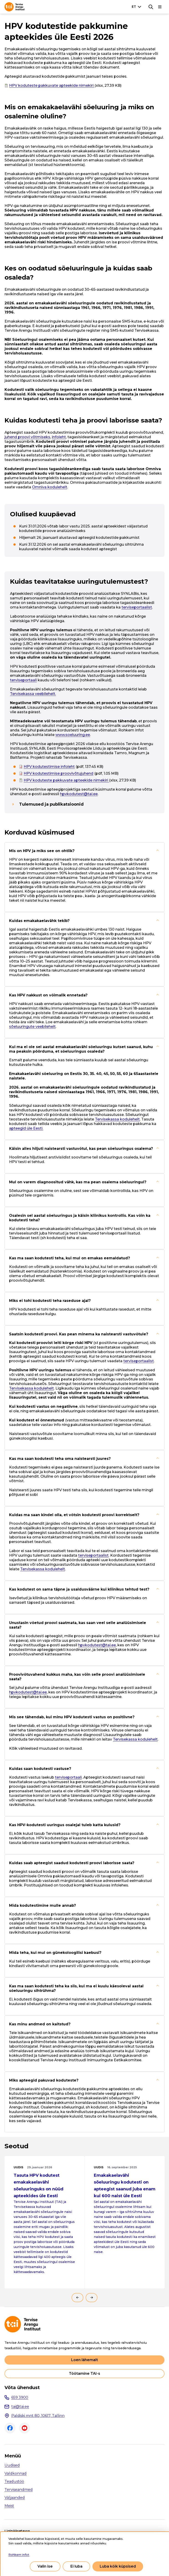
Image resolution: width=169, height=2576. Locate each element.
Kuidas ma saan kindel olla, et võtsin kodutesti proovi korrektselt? (74, 1515)
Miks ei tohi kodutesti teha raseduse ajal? (50, 1300)
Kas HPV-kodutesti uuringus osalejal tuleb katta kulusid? (64, 1825)
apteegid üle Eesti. (26, 1128)
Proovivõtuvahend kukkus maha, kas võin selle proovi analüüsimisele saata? (77, 1676)
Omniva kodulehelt (49, 487)
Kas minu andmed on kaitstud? (39, 2024)
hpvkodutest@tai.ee (97, 1645)
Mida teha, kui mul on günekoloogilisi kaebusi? (55, 1952)
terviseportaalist (137, 607)
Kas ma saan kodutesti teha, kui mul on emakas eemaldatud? (69, 1258)
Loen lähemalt (84, 2360)
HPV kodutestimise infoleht (49, 766)
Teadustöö (14, 2481)
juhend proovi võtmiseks (27, 437)
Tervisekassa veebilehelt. (33, 694)
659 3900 (19, 2397)
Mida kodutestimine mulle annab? (42, 1905)
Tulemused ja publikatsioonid (51, 804)
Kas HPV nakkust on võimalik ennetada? (48, 995)
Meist (9, 2506)
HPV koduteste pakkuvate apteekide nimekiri (51, 85)
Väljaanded (15, 2497)
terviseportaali (23, 680)
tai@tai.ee (20, 2406)
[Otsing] (150, 6)
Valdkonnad (16, 2473)
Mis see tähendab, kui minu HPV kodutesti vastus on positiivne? (71, 1717)
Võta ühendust (22, 2387)
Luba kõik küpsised (118, 2566)
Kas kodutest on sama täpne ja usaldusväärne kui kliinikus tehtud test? (79, 1589)
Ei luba (76, 2566)
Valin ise (45, 2566)
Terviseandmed (19, 2489)
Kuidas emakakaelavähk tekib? (39, 921)
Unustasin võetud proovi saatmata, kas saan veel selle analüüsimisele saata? (77, 1625)
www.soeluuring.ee (72, 735)
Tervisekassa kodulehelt (117, 1119)
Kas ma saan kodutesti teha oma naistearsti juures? (60, 1458)
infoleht (59, 437)
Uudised (12, 2465)
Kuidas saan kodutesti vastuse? (40, 1769)
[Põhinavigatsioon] (159, 6)
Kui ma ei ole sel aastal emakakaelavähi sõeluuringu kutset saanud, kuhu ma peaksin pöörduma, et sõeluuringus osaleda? (81, 1049)
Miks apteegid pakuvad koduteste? (43, 2080)
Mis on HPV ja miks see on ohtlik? (42, 851)
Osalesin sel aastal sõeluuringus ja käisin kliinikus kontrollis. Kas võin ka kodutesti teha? (79, 1217)
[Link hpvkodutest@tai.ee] (79, 794)
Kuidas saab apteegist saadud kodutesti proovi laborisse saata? (71, 1863)
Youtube (24, 2428)
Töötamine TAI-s (84, 2373)
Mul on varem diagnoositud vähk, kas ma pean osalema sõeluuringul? (77, 1182)
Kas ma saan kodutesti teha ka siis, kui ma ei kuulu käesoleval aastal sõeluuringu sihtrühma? (76, 1988)
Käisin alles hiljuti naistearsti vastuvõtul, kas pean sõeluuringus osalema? (81, 1148)
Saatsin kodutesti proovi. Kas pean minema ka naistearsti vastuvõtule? (78, 1334)
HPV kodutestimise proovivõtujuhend (58, 773)
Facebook (10, 2428)
